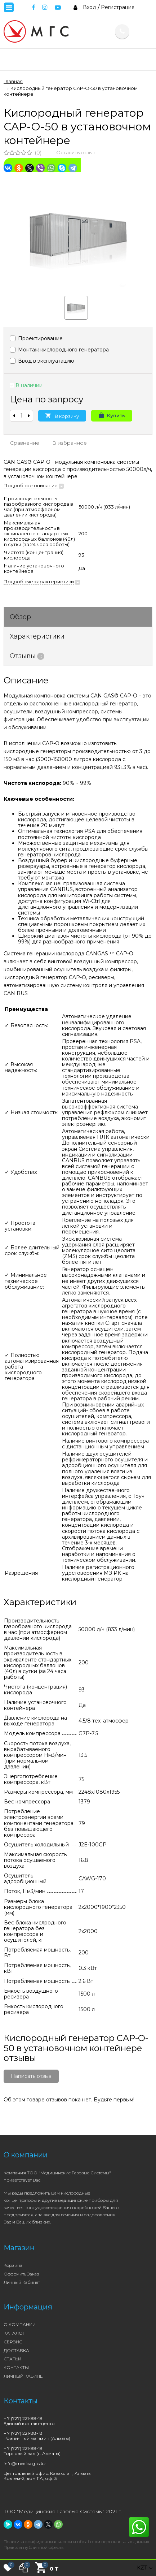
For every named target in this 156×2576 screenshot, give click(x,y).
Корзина (13, 2265)
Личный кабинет (22, 2282)
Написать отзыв (31, 2076)
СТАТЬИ (12, 2358)
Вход (89, 7)
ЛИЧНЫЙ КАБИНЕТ (24, 2376)
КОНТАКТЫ (16, 2367)
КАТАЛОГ (14, 2333)
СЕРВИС (13, 2341)
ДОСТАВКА (16, 2350)
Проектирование (36, 338)
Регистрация (117, 7)
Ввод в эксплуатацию (42, 361)
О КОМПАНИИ (20, 2324)
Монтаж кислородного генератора (59, 349)
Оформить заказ (21, 2274)
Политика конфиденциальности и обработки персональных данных (76, 2541)
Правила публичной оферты (34, 2547)
